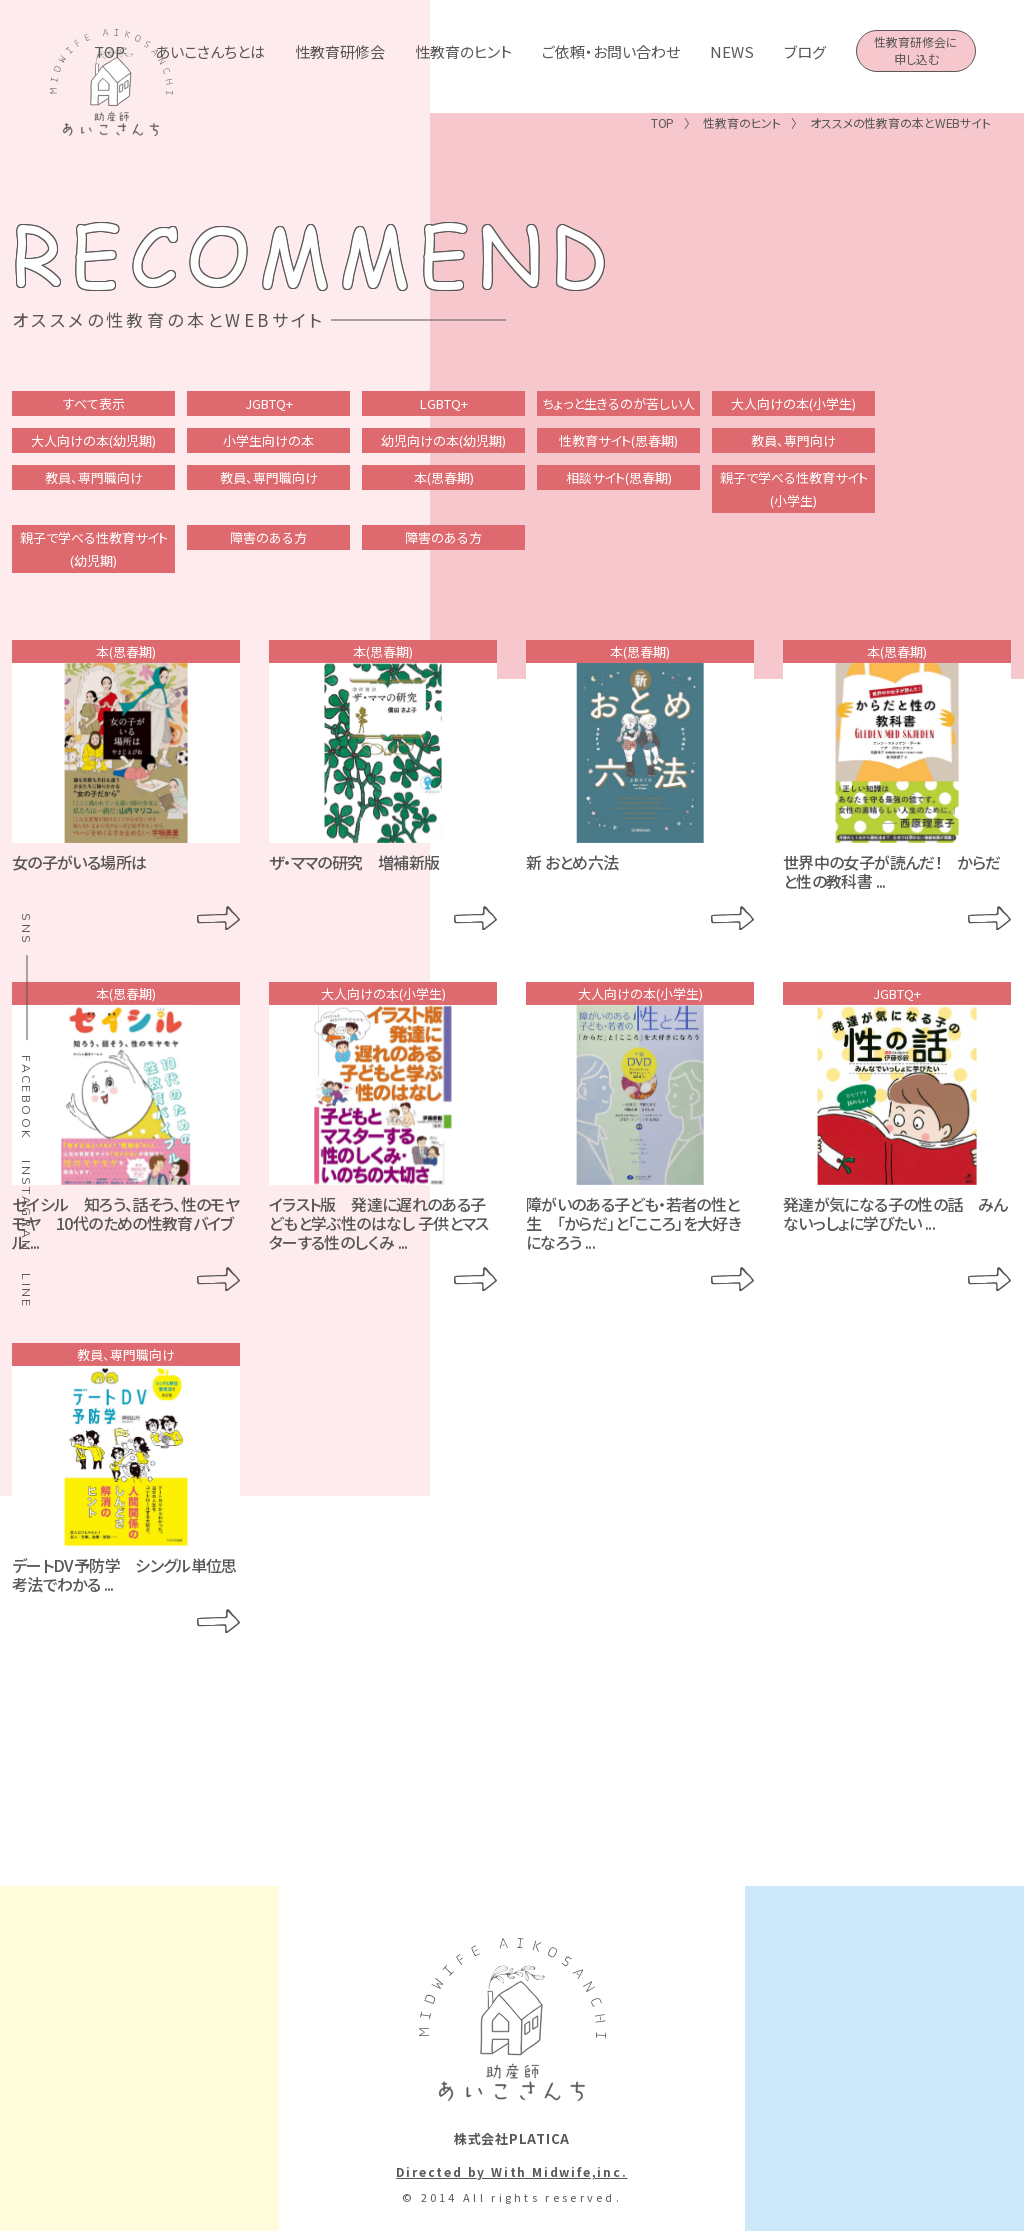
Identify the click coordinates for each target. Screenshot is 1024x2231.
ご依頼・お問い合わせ (611, 51)
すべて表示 (94, 403)
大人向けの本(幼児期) (93, 440)
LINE (26, 1291)
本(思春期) (444, 477)
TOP (109, 51)
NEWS (732, 51)
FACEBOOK (26, 1097)
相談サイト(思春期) (619, 477)
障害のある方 (268, 537)
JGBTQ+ (269, 403)
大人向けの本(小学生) (793, 403)
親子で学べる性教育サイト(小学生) (794, 489)
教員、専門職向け (94, 477)
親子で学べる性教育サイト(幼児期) (94, 549)
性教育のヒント (463, 51)
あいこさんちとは (210, 51)
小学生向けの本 (268, 440)
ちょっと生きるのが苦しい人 (619, 403)
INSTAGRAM (26, 1206)
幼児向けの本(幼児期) (443, 440)
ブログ (805, 51)
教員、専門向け (793, 440)
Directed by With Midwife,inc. (511, 2171)
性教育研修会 (340, 51)
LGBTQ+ (444, 403)
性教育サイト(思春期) (618, 440)
